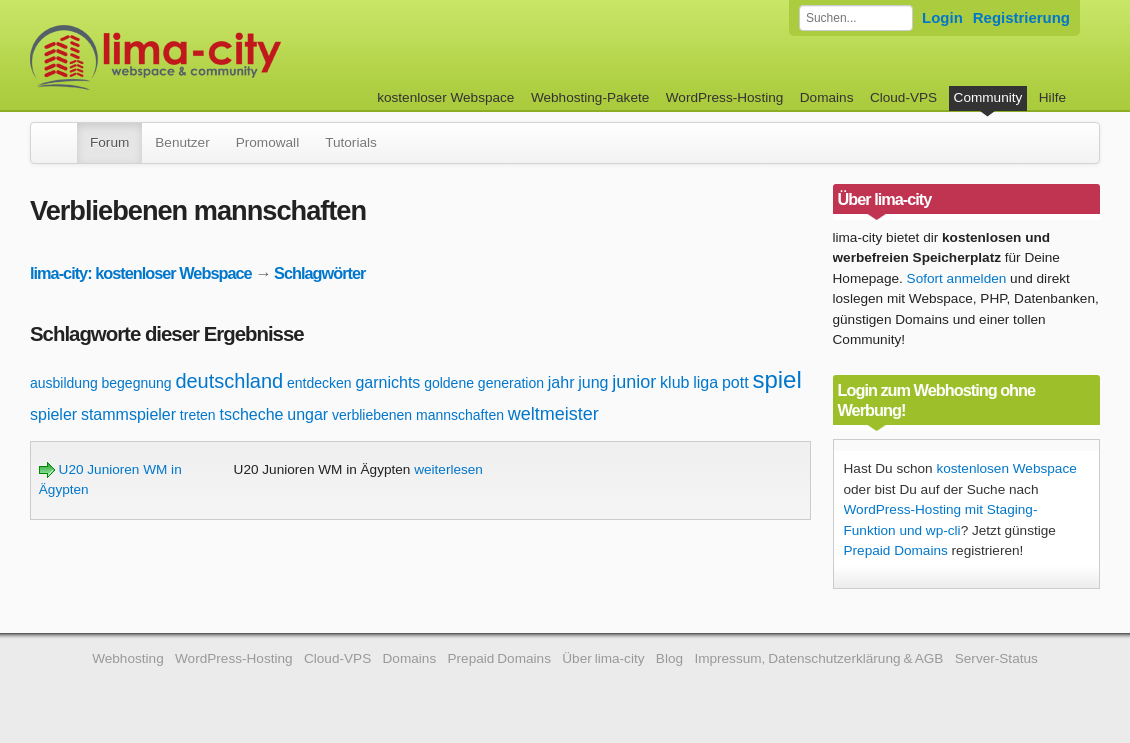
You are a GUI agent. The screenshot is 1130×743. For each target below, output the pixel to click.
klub (674, 382)
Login (942, 17)
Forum (109, 142)
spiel (776, 379)
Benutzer (182, 142)
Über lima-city (603, 658)
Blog (669, 658)
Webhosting (128, 658)
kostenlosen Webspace (1006, 468)
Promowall (267, 142)
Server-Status (996, 658)
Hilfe (1052, 97)
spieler (53, 414)
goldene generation (484, 383)
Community (988, 97)
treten (198, 415)
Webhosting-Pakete (590, 97)
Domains (827, 97)
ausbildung (64, 383)
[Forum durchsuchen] (856, 18)
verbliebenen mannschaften (418, 415)
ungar (307, 414)
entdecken (319, 383)
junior (634, 382)
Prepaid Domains (896, 550)
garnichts (387, 382)
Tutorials (351, 142)
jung (593, 382)
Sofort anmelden (957, 278)
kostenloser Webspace (445, 97)
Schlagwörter (319, 273)
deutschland (229, 381)
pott (735, 382)
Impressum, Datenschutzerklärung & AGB (818, 658)
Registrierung (1021, 17)
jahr (561, 382)
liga (705, 382)
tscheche (251, 414)
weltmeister (553, 414)
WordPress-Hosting (725, 97)
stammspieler (128, 414)
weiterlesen (448, 469)
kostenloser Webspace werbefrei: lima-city (230, 57)
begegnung (137, 383)
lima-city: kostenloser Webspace (141, 273)
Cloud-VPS (903, 97)
